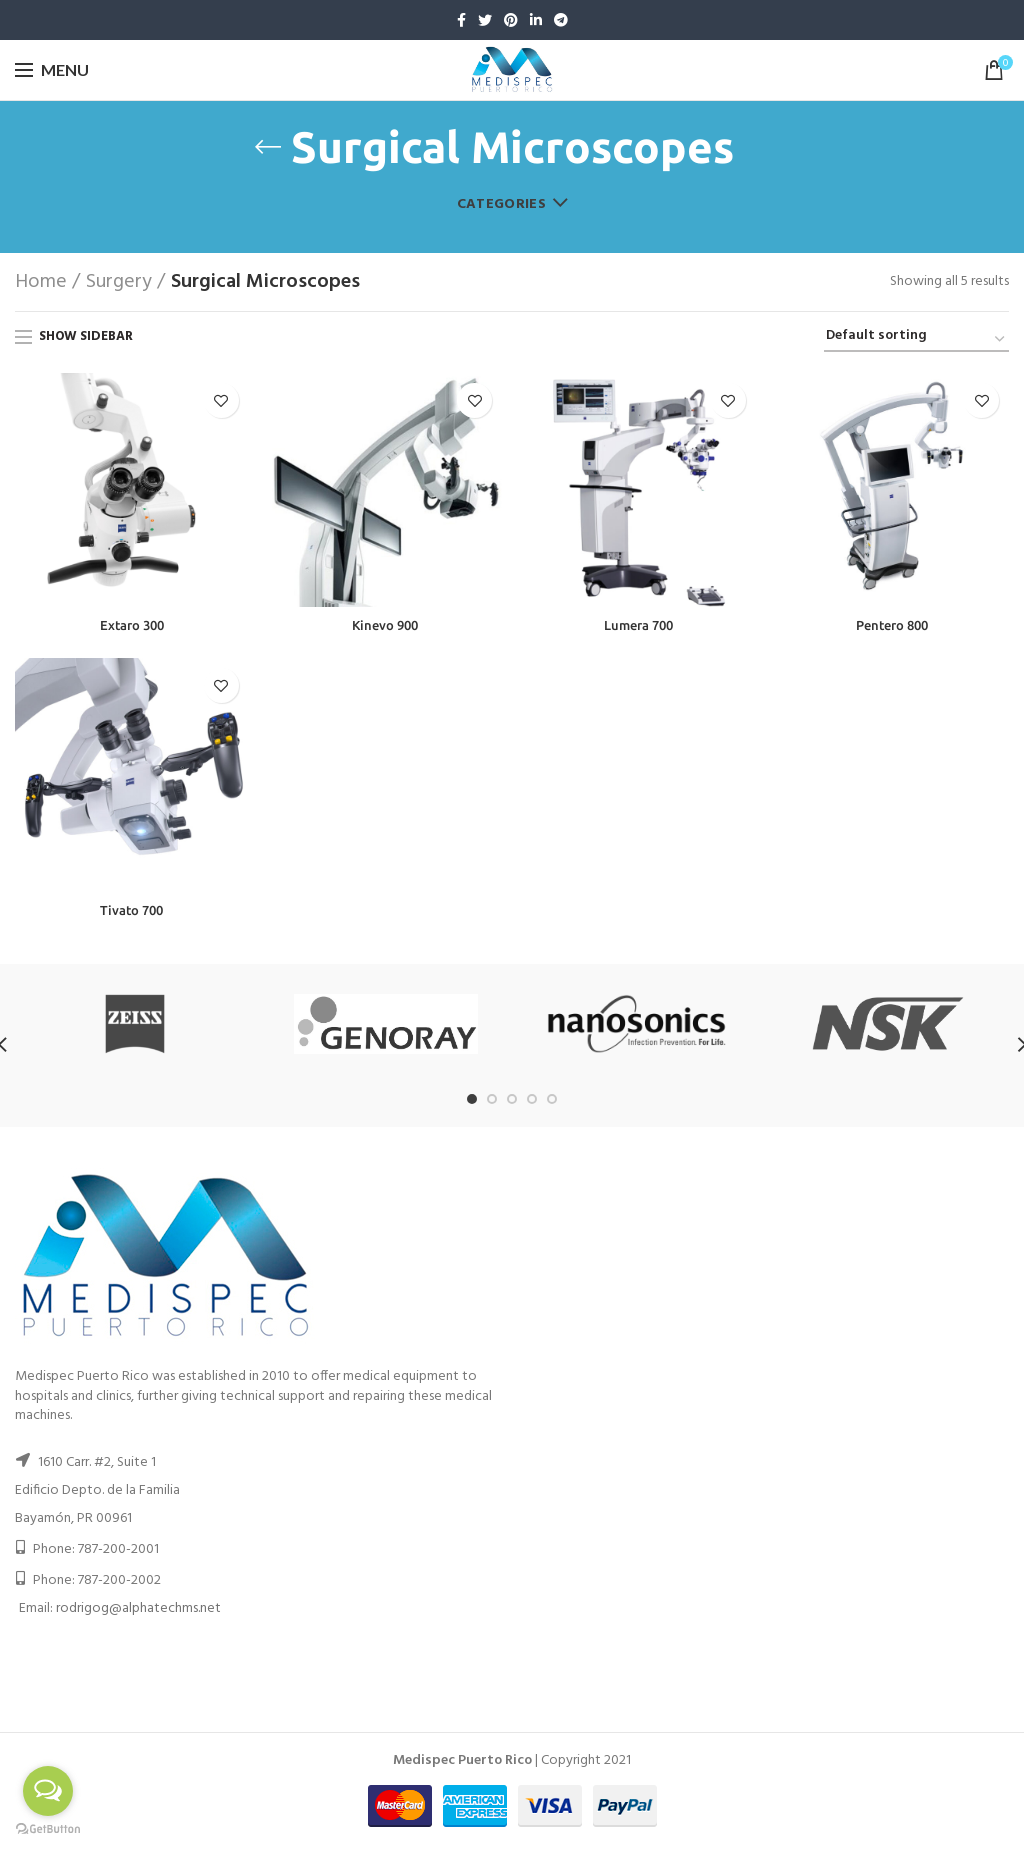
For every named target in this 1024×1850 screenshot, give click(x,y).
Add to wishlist (221, 400)
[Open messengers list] (48, 1791)
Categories (501, 204)
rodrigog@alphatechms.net (138, 1611)
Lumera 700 (638, 626)
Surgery (119, 282)
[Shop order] (916, 339)
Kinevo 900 (385, 626)
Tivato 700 (131, 912)
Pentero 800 (892, 626)
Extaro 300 (131, 626)
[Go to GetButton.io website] (48, 1829)
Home (41, 282)
